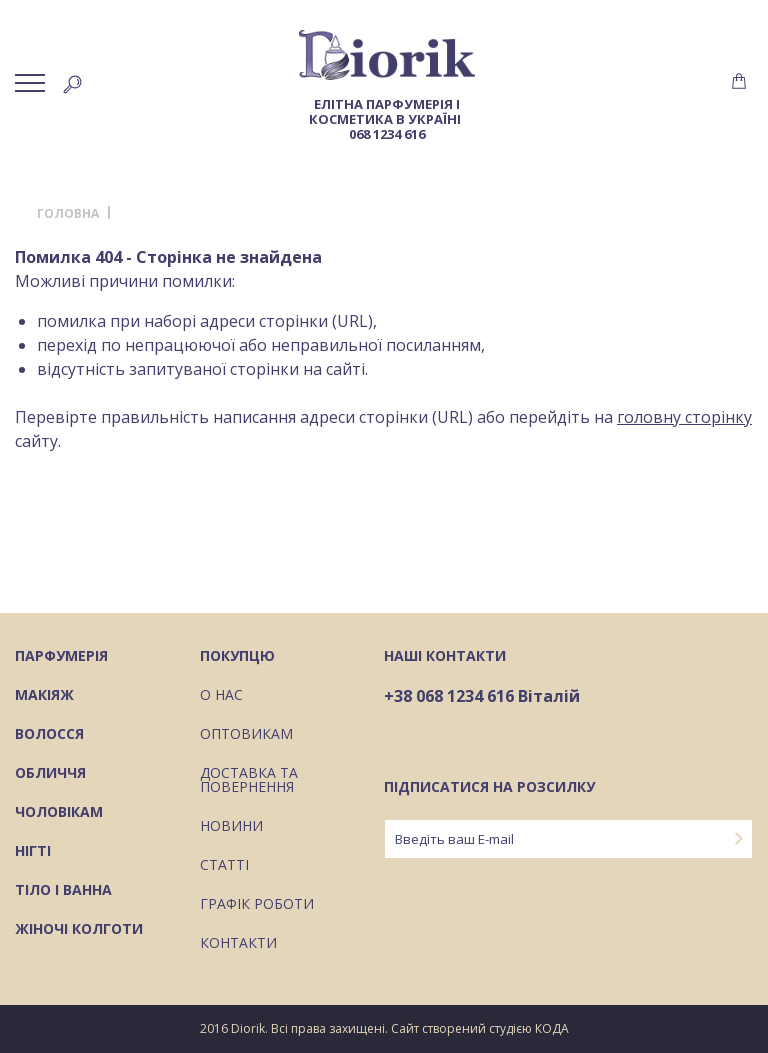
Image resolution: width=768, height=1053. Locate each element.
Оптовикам (246, 735)
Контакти (238, 944)
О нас (221, 696)
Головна (68, 214)
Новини (231, 827)
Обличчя (50, 774)
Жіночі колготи (79, 930)
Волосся (49, 735)
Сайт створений (438, 1028)
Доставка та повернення (249, 781)
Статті (224, 866)
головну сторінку (684, 417)
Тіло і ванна (63, 891)
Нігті (33, 852)
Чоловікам (59, 813)
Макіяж (44, 696)
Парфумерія (61, 657)
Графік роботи (257, 905)
